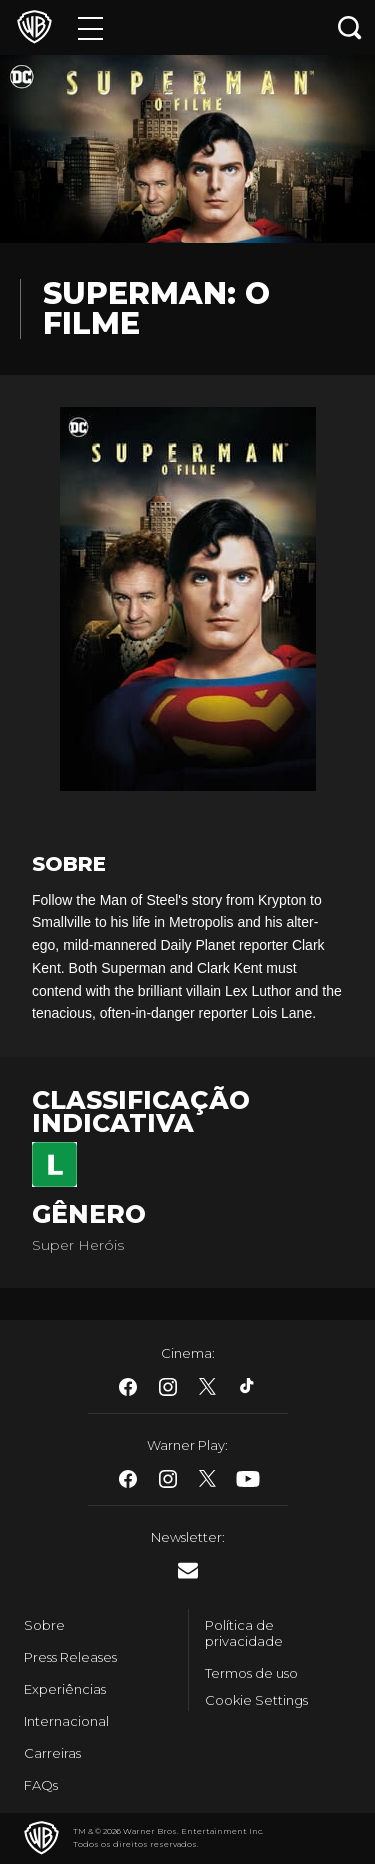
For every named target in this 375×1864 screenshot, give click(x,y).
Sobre (44, 1625)
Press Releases (70, 1657)
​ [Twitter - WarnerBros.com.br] (208, 1387)
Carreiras (52, 1753)
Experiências (65, 1689)
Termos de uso (251, 1673)
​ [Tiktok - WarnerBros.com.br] (248, 1387)
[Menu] (90, 27)
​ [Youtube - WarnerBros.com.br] (248, 1479)
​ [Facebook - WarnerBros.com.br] (128, 1387)
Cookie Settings (256, 1700)
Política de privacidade (244, 1633)
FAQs (41, 1785)
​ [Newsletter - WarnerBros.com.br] (188, 1570)
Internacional (66, 1721)
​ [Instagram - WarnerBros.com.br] (168, 1387)
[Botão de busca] (350, 27)
